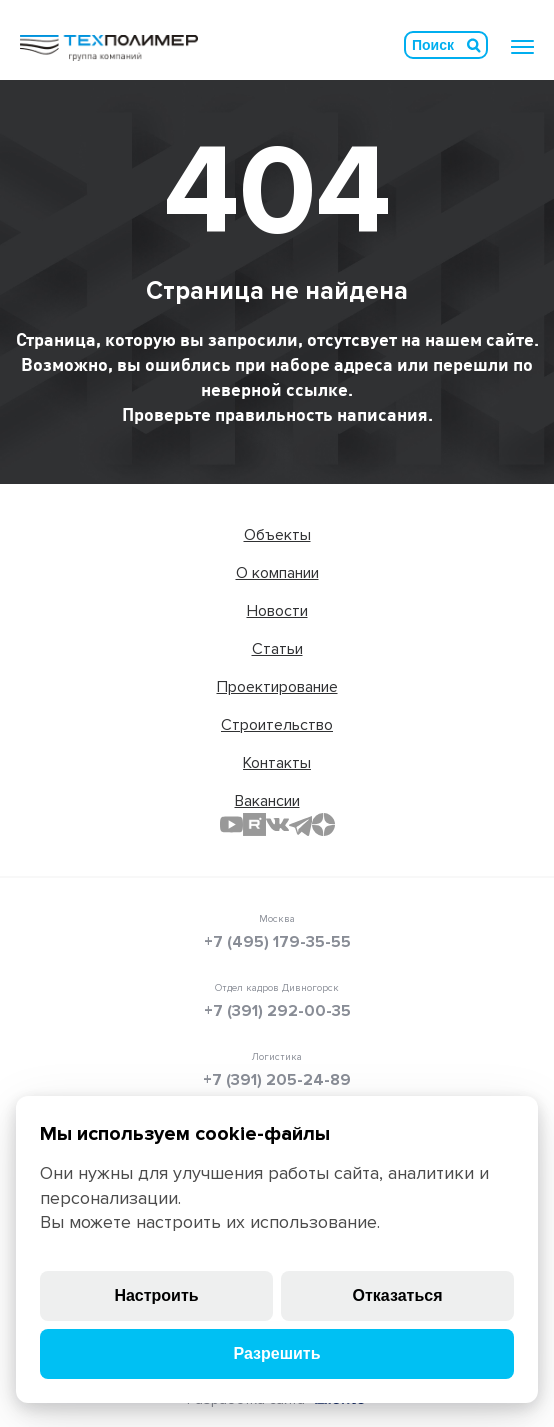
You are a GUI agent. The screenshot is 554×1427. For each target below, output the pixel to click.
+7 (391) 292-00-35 (277, 1011)
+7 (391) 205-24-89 (277, 1080)
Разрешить (276, 1353)
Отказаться (398, 1295)
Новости (277, 611)
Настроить (156, 1295)
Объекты (277, 535)
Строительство (277, 725)
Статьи (277, 649)
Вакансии (267, 801)
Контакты (277, 763)
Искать (474, 45)
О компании (277, 573)
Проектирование (277, 687)
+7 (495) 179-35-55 (277, 942)
